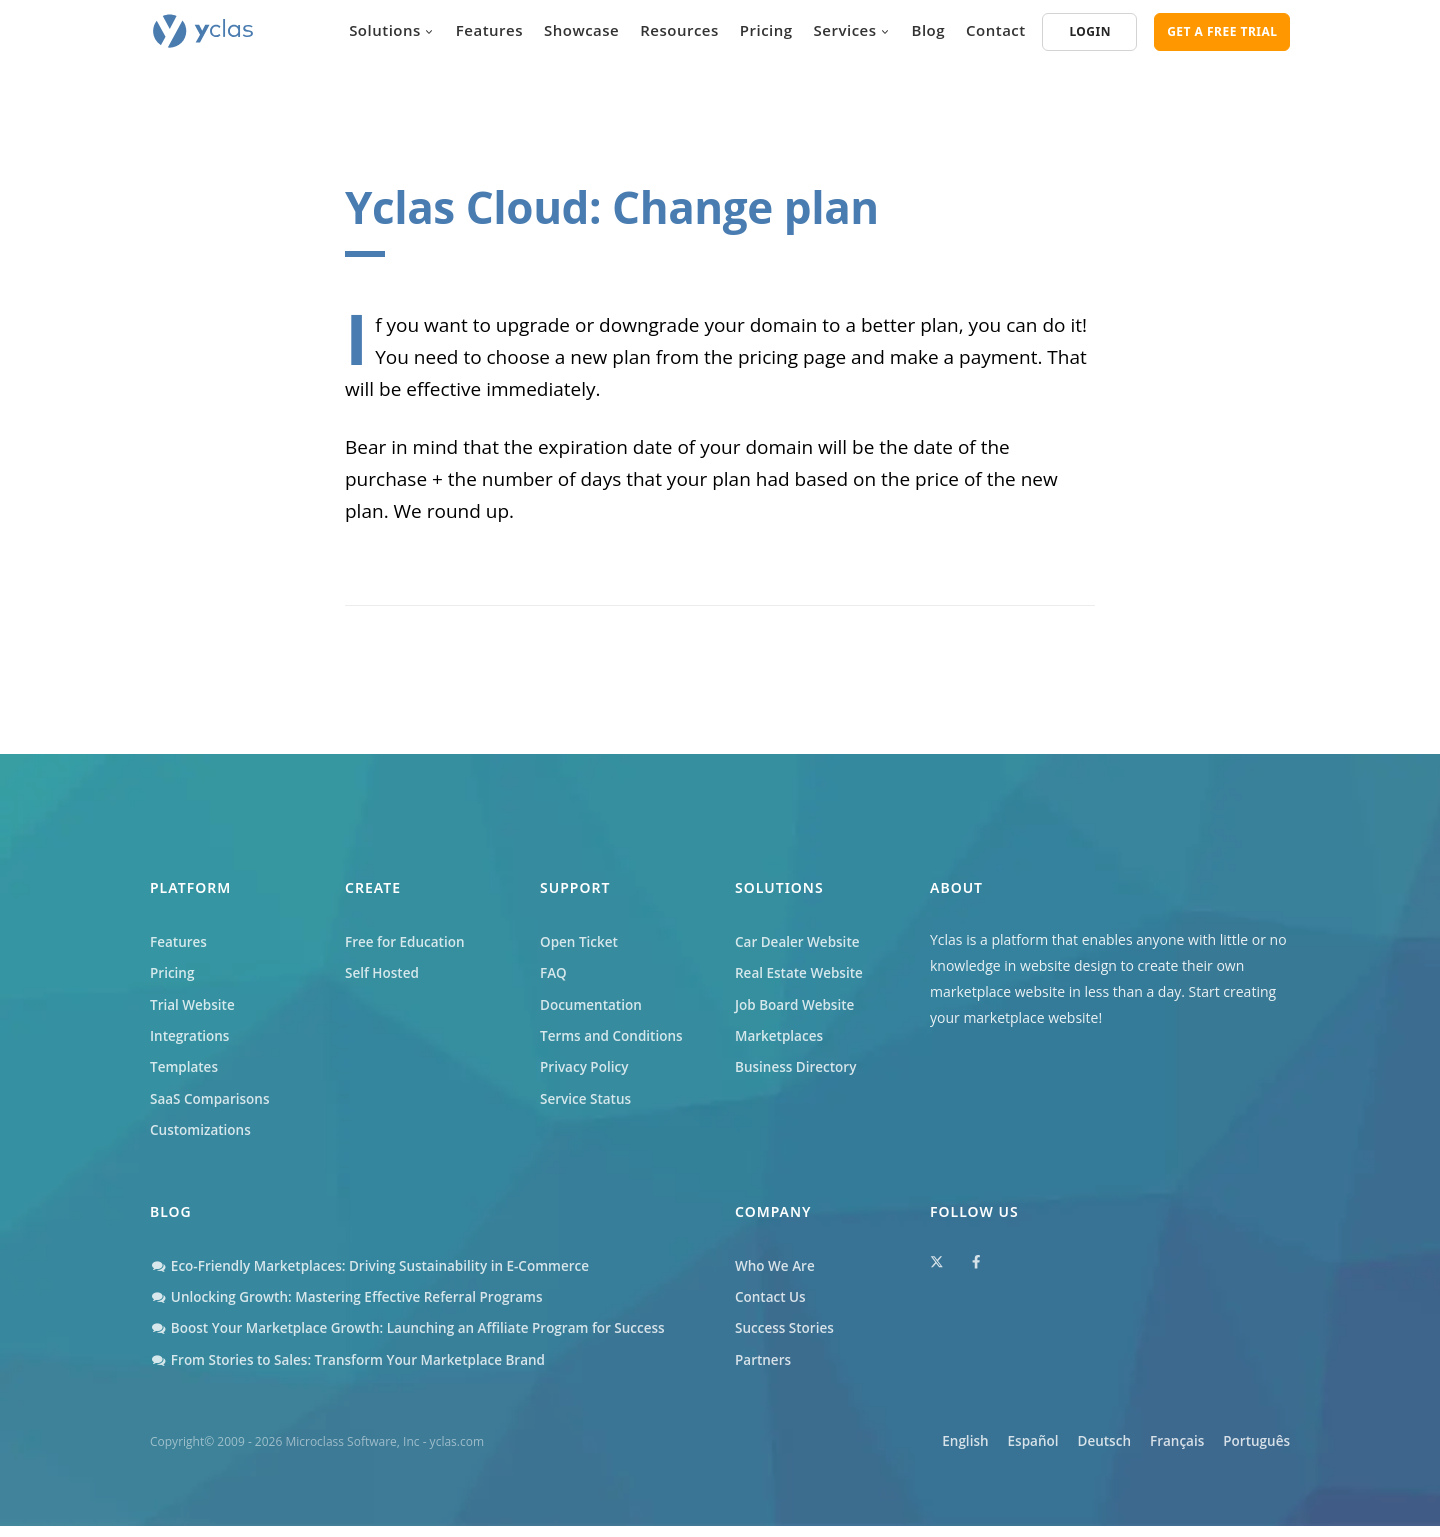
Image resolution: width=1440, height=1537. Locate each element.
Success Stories (786, 1338)
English (914, 1452)
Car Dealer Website (799, 942)
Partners (764, 1371)
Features (489, 30)
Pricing (766, 30)
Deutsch (1077, 1452)
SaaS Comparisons (212, 1104)
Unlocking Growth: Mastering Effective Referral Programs (353, 1306)
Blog (929, 30)
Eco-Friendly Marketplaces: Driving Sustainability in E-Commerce (377, 1273)
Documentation (593, 1007)
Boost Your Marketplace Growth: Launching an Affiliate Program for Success (417, 1338)
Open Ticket (580, 942)
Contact (996, 30)
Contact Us (771, 1306)
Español (993, 1452)
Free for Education (407, 942)
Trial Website (194, 1007)
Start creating (1233, 991)
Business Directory (798, 1072)
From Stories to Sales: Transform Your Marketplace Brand (355, 1371)
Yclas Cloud (467, 207)
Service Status (587, 1104)
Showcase (581, 30)
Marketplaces (780, 1039)
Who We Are (776, 1273)
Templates (185, 1072)
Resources (679, 30)
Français (1163, 1452)
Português (1255, 1452)
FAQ (554, 974)
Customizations (202, 1137)
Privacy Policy (586, 1072)
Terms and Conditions (614, 1039)
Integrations (191, 1039)
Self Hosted (383, 974)
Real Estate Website (801, 974)
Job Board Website (797, 1007)
